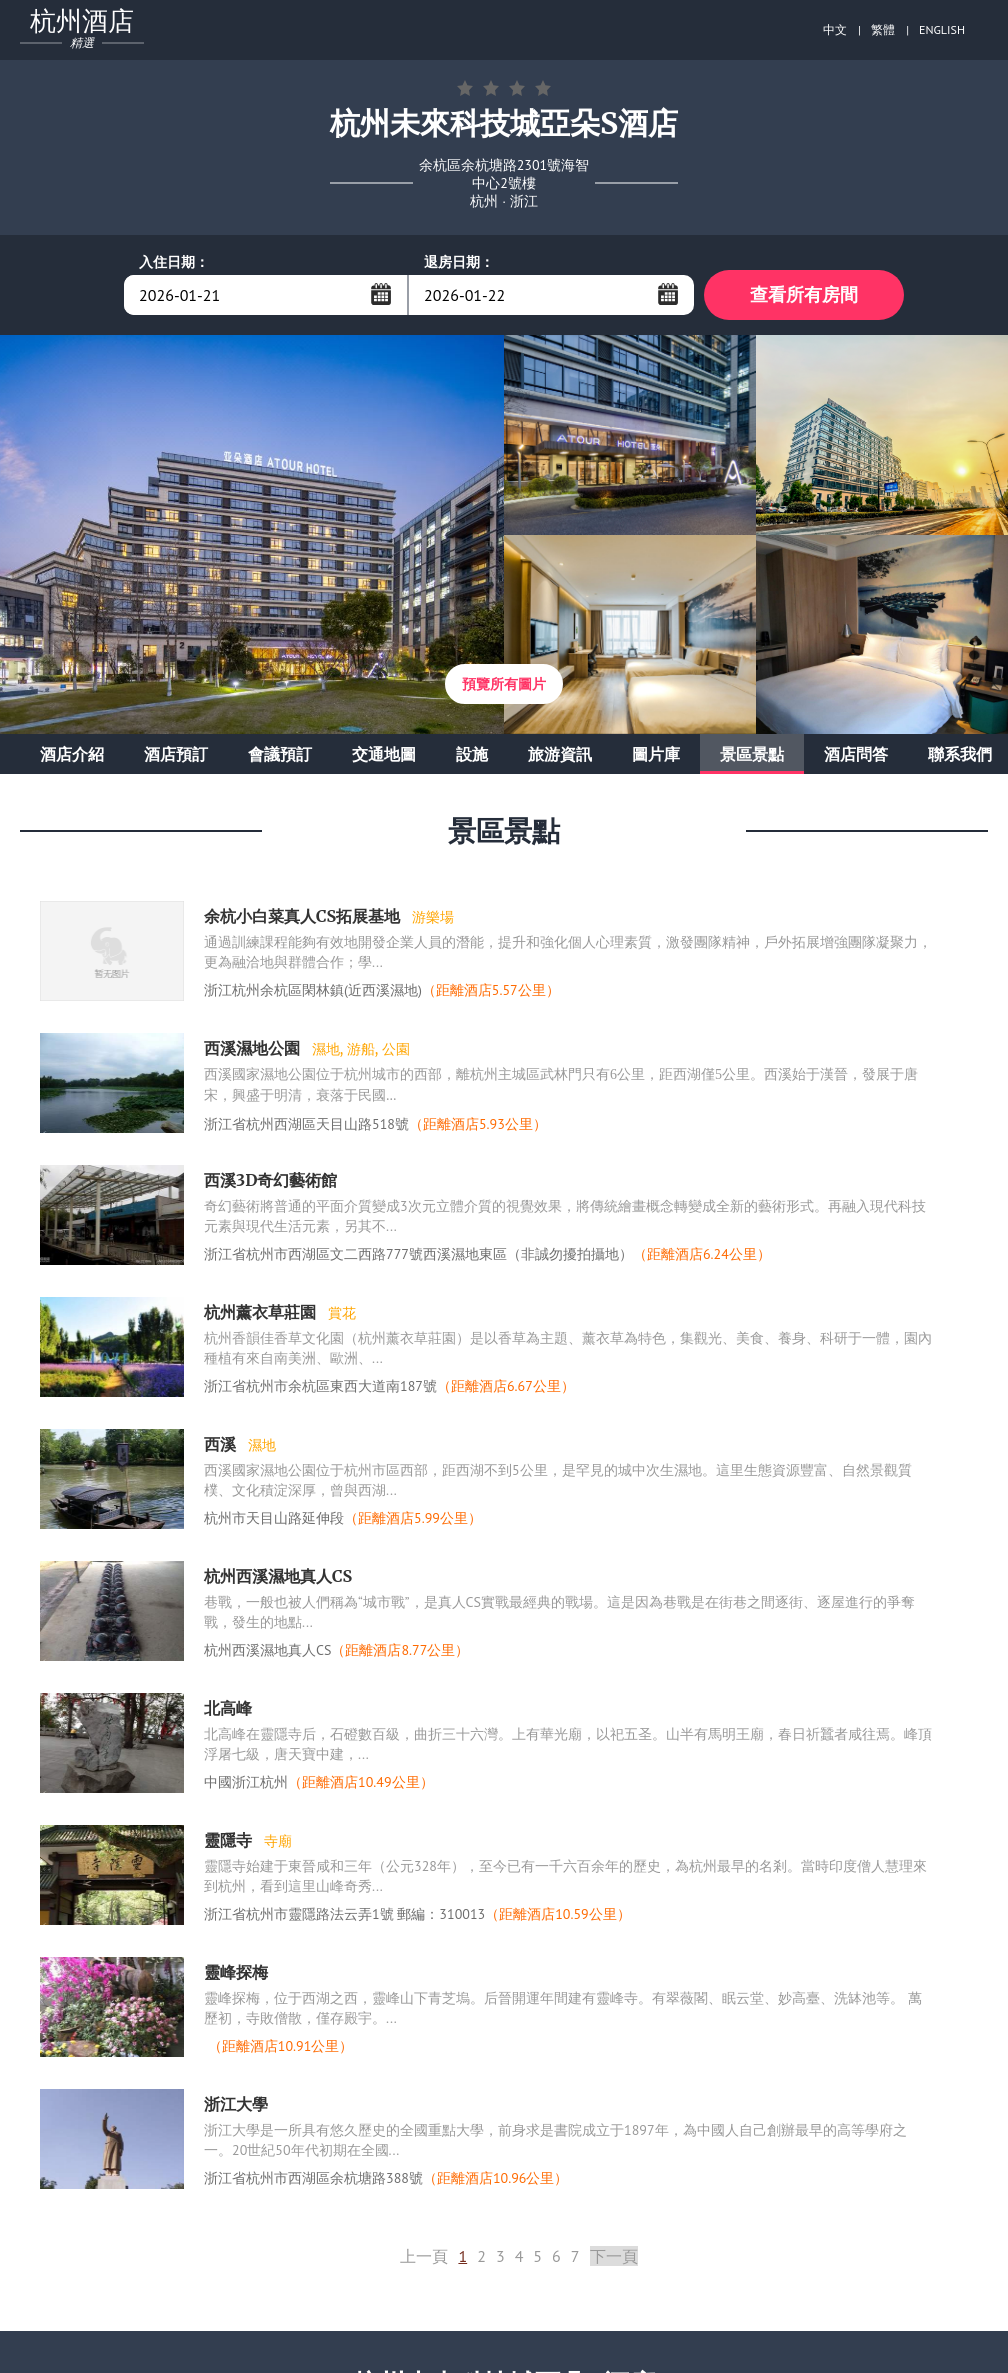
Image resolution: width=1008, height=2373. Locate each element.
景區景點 (752, 754)
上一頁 (424, 2256)
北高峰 (228, 1708)
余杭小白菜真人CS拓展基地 (304, 916)
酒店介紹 (72, 754)
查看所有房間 (804, 294)
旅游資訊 (560, 754)
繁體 (883, 29)
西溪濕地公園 (254, 1048)
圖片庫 (656, 754)
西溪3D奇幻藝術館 (270, 1180)
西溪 (222, 1444)
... (381, 294)
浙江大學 (236, 2104)
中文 (835, 29)
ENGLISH (942, 29)
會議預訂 (280, 754)
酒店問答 (856, 754)
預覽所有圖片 (504, 684)
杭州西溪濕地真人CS (278, 1576)
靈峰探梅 (236, 1972)
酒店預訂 (176, 754)
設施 (472, 754)
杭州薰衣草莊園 (262, 1312)
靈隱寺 (230, 1840)
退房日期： (459, 262)
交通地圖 (384, 754)
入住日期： (174, 262)
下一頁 (614, 2256)
